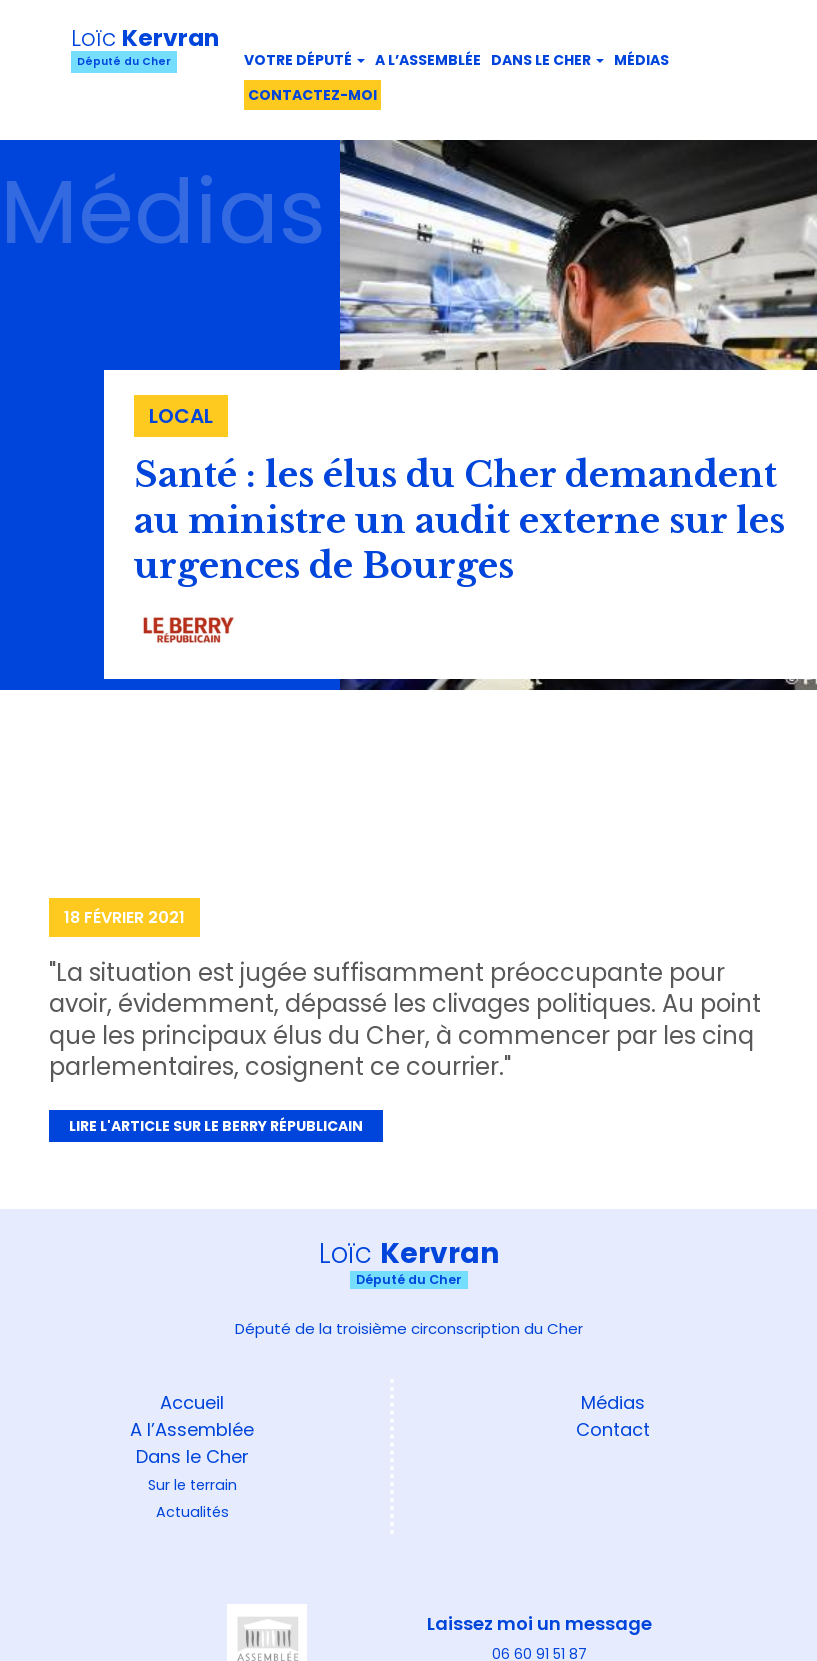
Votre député (304, 60)
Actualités (192, 1512)
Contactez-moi (312, 95)
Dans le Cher (547, 60)
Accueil (192, 1402)
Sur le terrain (192, 1485)
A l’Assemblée (192, 1429)
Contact (613, 1429)
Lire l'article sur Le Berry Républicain (216, 1126)
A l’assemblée (428, 60)
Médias (641, 60)
